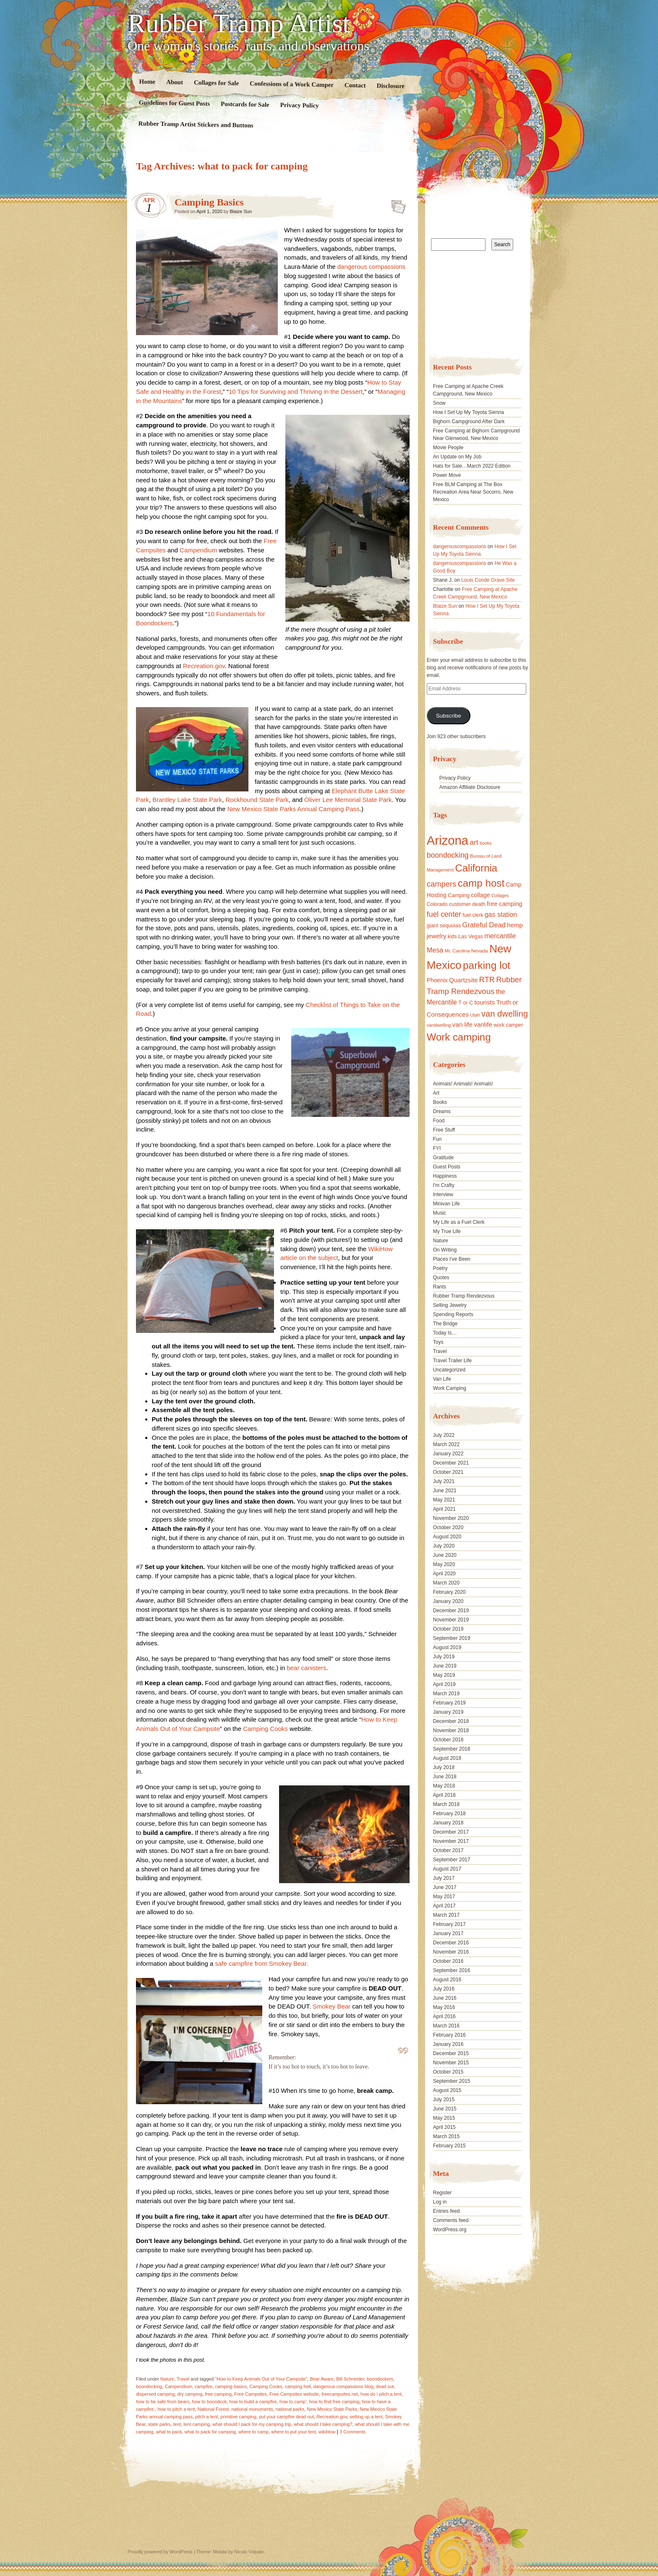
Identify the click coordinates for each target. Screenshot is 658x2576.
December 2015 (451, 2053)
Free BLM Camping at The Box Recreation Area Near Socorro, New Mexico (473, 491)
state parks (159, 2424)
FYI (437, 1148)
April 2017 (444, 1906)
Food (438, 1121)
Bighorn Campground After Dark (469, 421)
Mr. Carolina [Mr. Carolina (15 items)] (457, 950)
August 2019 (447, 1647)
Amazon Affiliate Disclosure (469, 787)
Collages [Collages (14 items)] (500, 895)
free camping (218, 2393)
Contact (355, 85)
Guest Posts (446, 1167)
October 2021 (448, 1472)
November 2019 (451, 1620)
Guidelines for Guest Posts (174, 103)
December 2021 (451, 1463)
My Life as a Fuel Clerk (459, 1222)
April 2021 (444, 1509)
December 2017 (451, 1832)
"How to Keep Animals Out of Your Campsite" (261, 2378)
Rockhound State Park (256, 799)
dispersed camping (155, 2393)
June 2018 (445, 1777)
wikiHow (327, 2431)
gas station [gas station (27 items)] (501, 914)
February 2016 (449, 2035)
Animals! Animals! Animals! (463, 1084)
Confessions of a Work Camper (292, 84)
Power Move (447, 475)
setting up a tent (366, 2416)
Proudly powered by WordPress (160, 2551)
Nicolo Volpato (249, 2551)
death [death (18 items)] (479, 904)
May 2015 (444, 2118)
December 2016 (451, 1943)
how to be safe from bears (162, 2401)
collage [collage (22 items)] (480, 895)
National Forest (213, 2409)
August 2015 (447, 2090)
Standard (395, 204)
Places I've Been (451, 1259)
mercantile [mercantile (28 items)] (500, 935)
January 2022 (448, 1454)
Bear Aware (322, 2378)
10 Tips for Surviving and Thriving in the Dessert (296, 391)
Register (442, 2193)
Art (436, 1093)
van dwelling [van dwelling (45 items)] (504, 1013)
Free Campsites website (294, 2393)
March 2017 (446, 1915)
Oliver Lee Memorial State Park (348, 799)
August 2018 (447, 1758)
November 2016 (451, 1952)
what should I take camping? (323, 2424)
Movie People (448, 447)
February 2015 (449, 2146)
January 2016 (448, 2044)
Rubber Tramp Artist (239, 23)
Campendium (198, 550)
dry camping (189, 2393)
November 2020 (451, 1518)
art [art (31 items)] (474, 842)
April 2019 (444, 1684)
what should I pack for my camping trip (251, 2424)
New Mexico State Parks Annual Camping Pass (293, 808)
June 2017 (445, 1887)
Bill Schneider (350, 2378)
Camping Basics (209, 202)
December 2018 (451, 1721)
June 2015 (445, 2109)
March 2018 (446, 1804)
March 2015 (446, 2136)
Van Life (442, 1379)
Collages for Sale (216, 82)
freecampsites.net (339, 2393)
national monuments (252, 2409)
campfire (203, 2386)
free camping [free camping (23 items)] (504, 903)
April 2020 (444, 1574)
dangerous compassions (371, 266)
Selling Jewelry (450, 1305)
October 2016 (448, 1961)
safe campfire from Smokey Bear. (261, 1963)
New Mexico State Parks (332, 2409)
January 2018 (448, 1823)
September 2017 (451, 1860)
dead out (385, 2386)
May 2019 (444, 1675)
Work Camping (449, 1388)
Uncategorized (449, 1370)
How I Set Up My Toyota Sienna (468, 412)
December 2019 (451, 1610)
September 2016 (451, 1970)
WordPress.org (450, 2230)
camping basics (231, 2386)
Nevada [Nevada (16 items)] (479, 950)
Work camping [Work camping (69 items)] (459, 1037)
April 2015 (444, 2127)
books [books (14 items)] (485, 843)
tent (177, 2424)
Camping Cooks (266, 1728)
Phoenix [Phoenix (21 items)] (437, 980)
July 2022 (443, 1435)
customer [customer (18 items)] (460, 904)
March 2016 (446, 2026)
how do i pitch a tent (381, 2393)
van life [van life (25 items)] (462, 1024)
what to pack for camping (210, 2431)
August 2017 (447, 1869)
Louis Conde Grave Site (487, 580)
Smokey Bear (331, 2006)
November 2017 (451, 1841)
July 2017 (443, 1878)
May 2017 (444, 1896)
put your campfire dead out (286, 2416)
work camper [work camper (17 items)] (508, 1025)
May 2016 (444, 2007)
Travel (183, 2378)
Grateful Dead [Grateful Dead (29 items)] (484, 925)
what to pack (169, 2431)
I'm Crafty (443, 1185)
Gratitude (443, 1158)
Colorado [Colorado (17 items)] (437, 904)
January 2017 (448, 1933)
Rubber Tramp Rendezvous (464, 1296)
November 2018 (451, 1730)
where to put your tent (293, 2431)
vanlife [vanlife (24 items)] (483, 1024)
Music (439, 1213)
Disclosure (391, 85)
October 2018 (448, 1740)
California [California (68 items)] (476, 868)
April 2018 (444, 1795)
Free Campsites (250, 2393)
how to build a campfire (253, 2401)
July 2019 (443, 1657)
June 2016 (445, 1998)
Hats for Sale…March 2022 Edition (472, 466)
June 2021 (445, 1491)
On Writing (445, 1250)
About (174, 82)
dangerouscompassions (459, 546)
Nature (167, 2378)
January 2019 (448, 1712)
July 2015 (443, 2099)
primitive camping (238, 2416)
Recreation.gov (204, 665)
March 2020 (446, 1583)
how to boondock (209, 2401)
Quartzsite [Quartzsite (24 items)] (463, 980)
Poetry (440, 1268)
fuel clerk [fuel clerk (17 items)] (472, 915)
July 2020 (443, 1546)
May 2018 (444, 1786)
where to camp (253, 2431)
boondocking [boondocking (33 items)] (448, 855)
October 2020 (448, 1527)
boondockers (380, 2378)
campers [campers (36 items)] (442, 883)
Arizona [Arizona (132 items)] (447, 840)
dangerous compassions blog (343, 2386)
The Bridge (445, 1324)
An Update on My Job (457, 457)
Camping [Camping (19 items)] (459, 895)
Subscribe (448, 716)
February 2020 (449, 1592)
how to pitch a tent (176, 2409)
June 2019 (445, 1666)
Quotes (441, 1277)
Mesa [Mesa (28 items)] (435, 950)
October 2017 (448, 1850)
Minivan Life (446, 1204)
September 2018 (451, 1749)
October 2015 (448, 2072)
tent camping (196, 2424)
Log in (440, 2202)
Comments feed (451, 2220)
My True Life (447, 1231)
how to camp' (292, 2401)
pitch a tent (206, 2416)
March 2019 (446, 1694)
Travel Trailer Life (452, 1360)
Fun (437, 1139)
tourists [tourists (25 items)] (484, 1002)
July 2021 (443, 1481)
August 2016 (447, 1980)
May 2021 (444, 1500)
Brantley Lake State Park (187, 799)
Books (440, 1102)
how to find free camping (334, 2401)
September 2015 (451, 2081)
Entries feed (446, 2211)
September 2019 (451, 1638)
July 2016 (443, 1989)
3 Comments (352, 2431)
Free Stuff (444, 1130)
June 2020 (445, 1555)
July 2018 (443, 1767)
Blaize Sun (241, 211)
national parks (290, 2409)
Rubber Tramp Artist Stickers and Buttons (195, 124)
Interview (443, 1194)
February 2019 (449, 1703)
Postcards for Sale (245, 104)
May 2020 (444, 1564)
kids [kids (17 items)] (452, 936)
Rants (439, 1287)
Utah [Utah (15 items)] (475, 1014)
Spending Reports (453, 1314)
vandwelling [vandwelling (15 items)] (439, 1025)
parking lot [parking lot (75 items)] (486, 965)
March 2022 (446, 1444)
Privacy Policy (299, 105)
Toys (438, 1342)
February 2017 (449, 1924)
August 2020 (447, 1537)
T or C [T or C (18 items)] (465, 1003)
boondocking (149, 2386)
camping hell (298, 2386)
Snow (439, 403)
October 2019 (448, 1629)
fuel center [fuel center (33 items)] (444, 914)
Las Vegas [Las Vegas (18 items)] (470, 936)
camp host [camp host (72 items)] (481, 883)
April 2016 (444, 2016)
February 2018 (449, 1813)
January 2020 (448, 1601)
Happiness (445, 1176)
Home (147, 81)
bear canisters (306, 1667)
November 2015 (451, 2063)
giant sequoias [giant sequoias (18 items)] (444, 926)
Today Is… (445, 1333)
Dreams (442, 1111)
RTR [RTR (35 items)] (487, 980)
